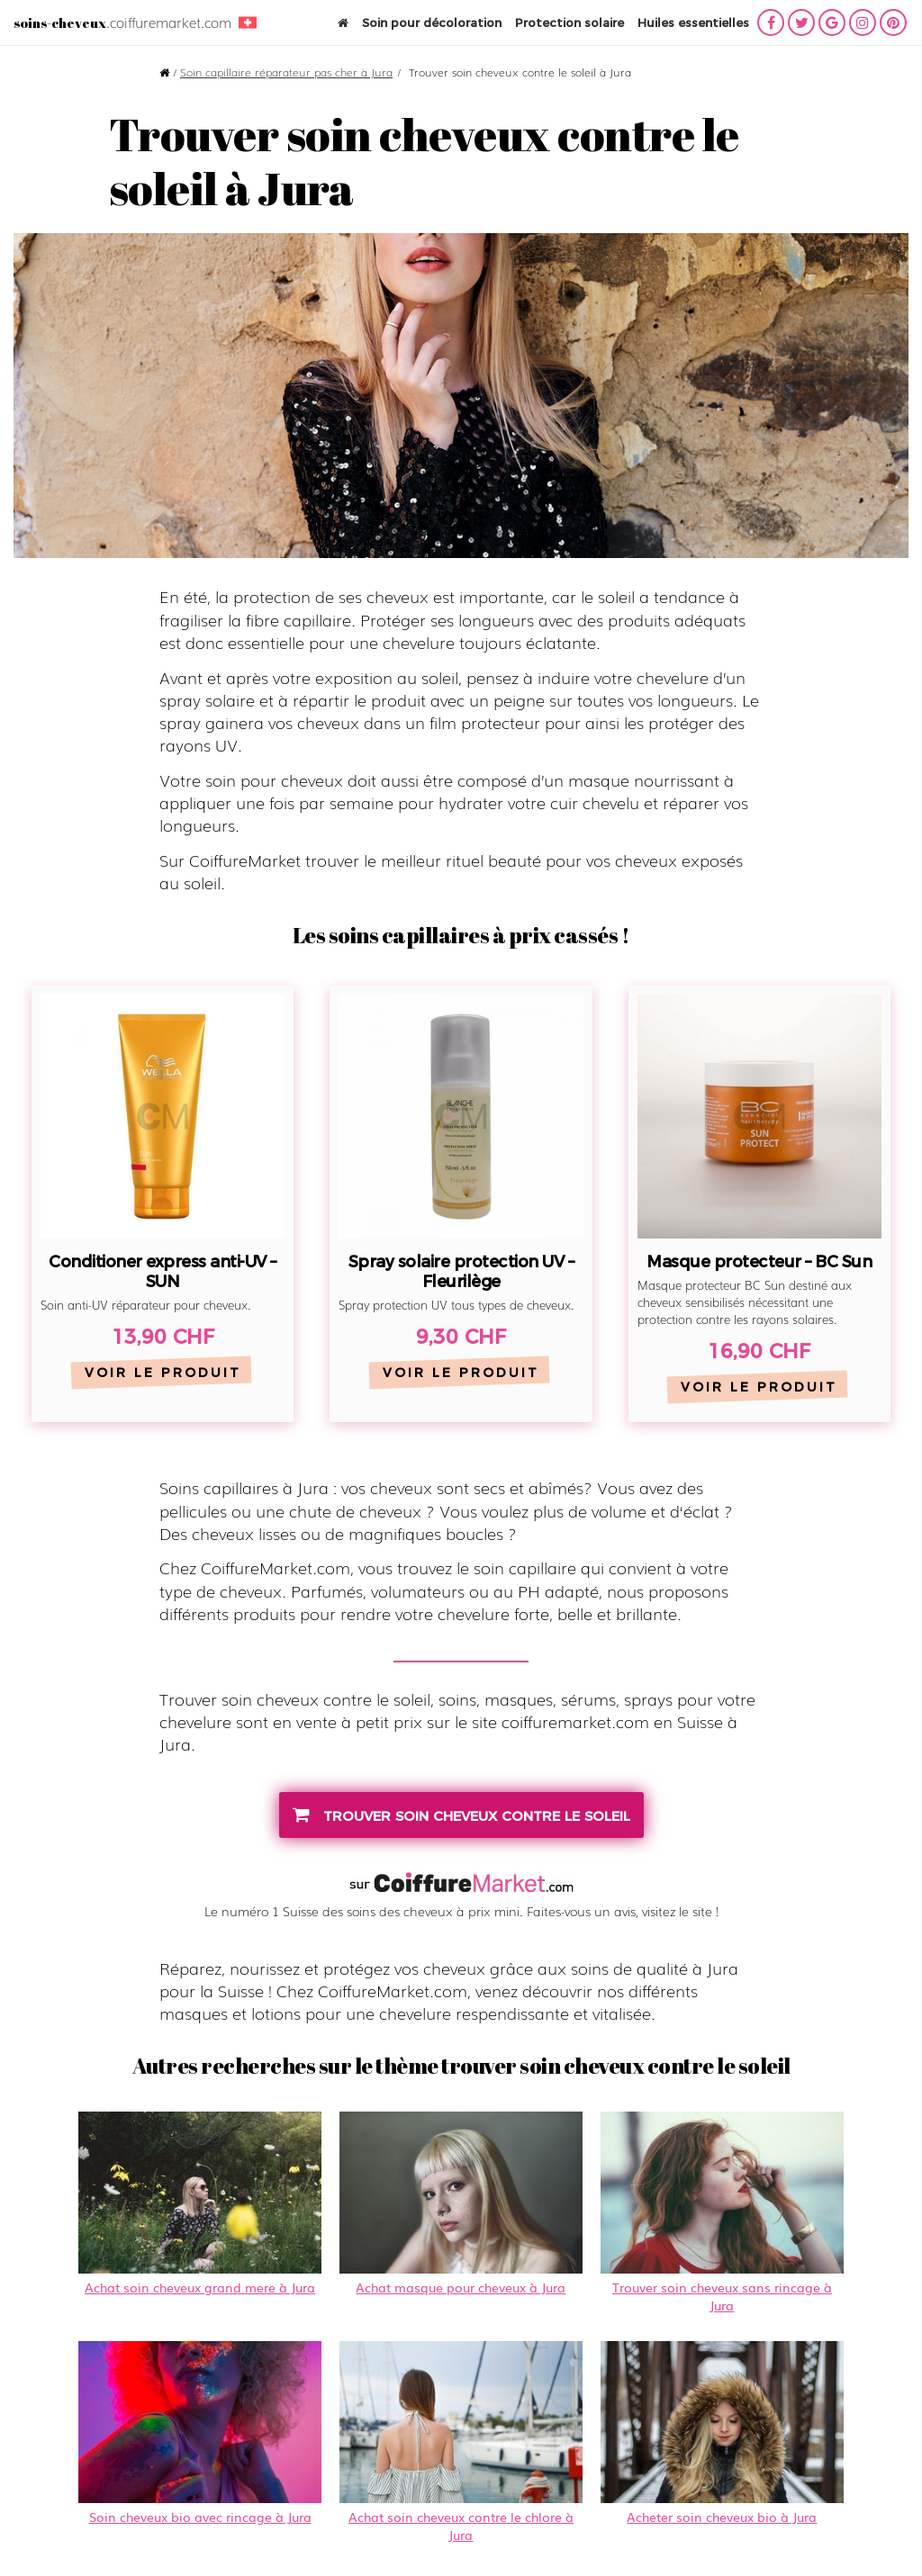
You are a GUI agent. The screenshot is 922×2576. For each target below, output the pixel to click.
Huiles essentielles (693, 22)
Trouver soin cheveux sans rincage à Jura (722, 2213)
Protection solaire (569, 22)
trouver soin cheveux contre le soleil (461, 1815)
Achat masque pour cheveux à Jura (461, 2204)
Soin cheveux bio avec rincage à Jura (199, 2433)
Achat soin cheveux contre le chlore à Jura (461, 2442)
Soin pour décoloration (432, 22)
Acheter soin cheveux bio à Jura (722, 2433)
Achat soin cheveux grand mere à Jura (199, 2204)
